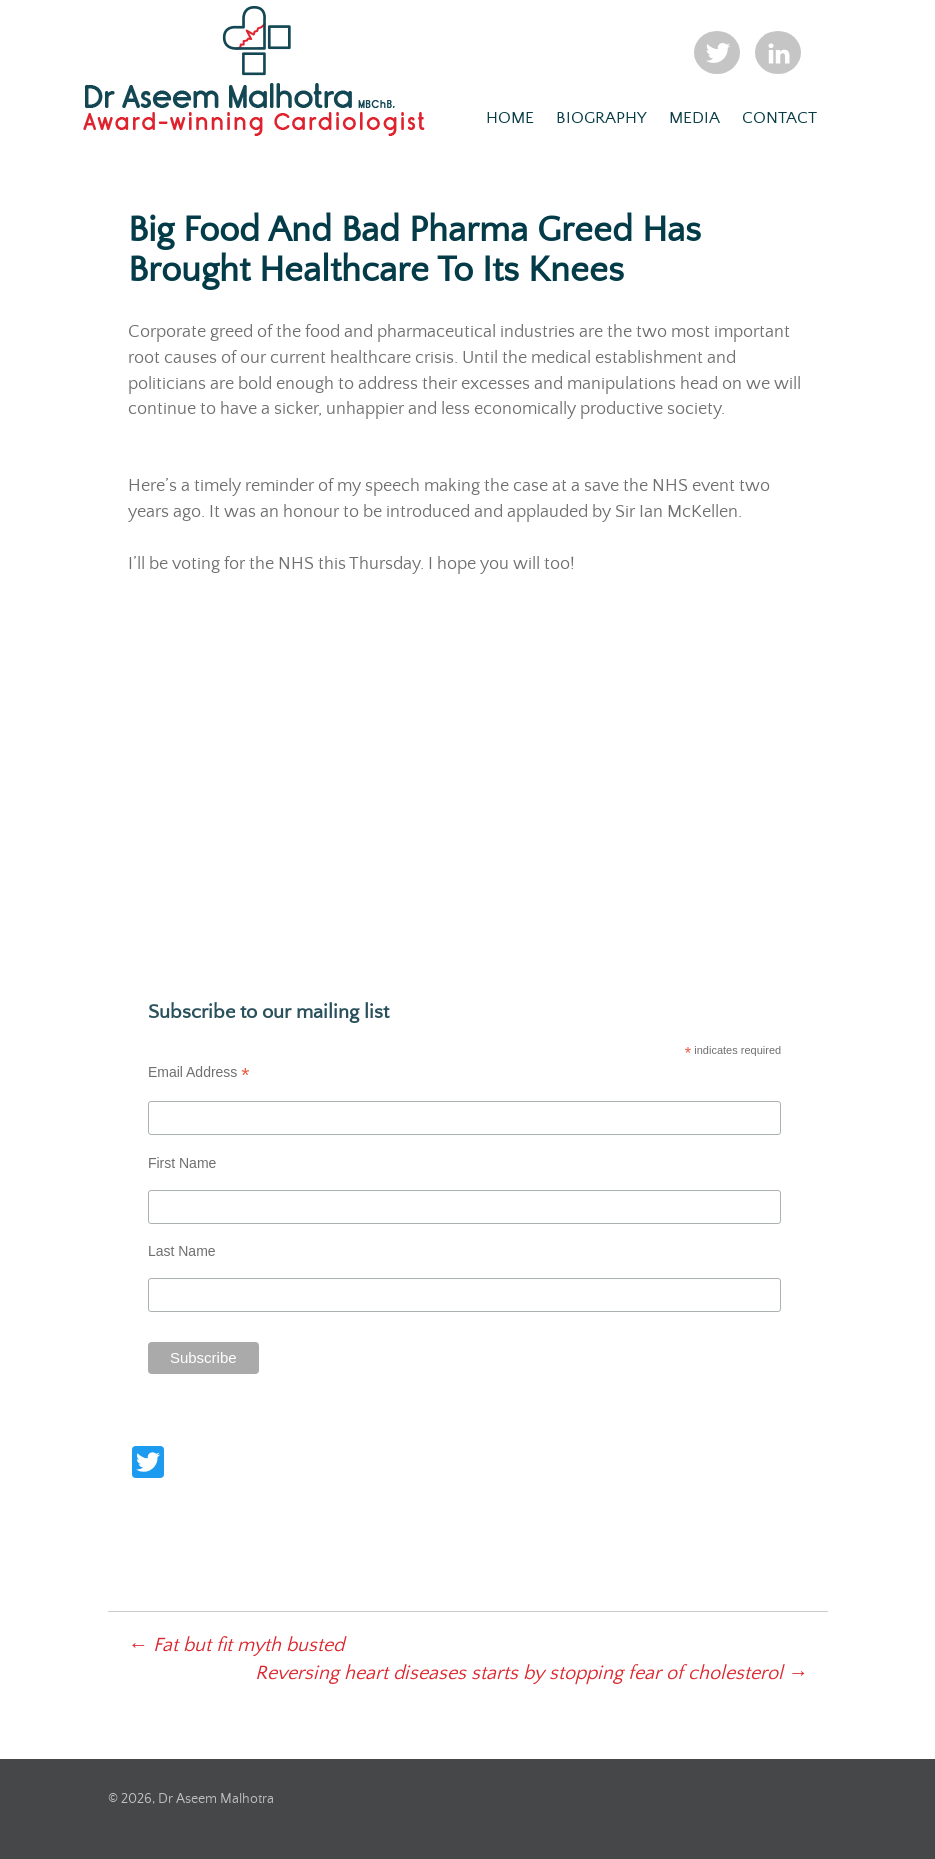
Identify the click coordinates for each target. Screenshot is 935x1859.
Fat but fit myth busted (236, 1645)
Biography (601, 118)
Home (510, 118)
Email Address (199, 1072)
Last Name (182, 1251)
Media (694, 118)
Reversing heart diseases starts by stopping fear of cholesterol (531, 1673)
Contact (779, 118)
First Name (182, 1163)
